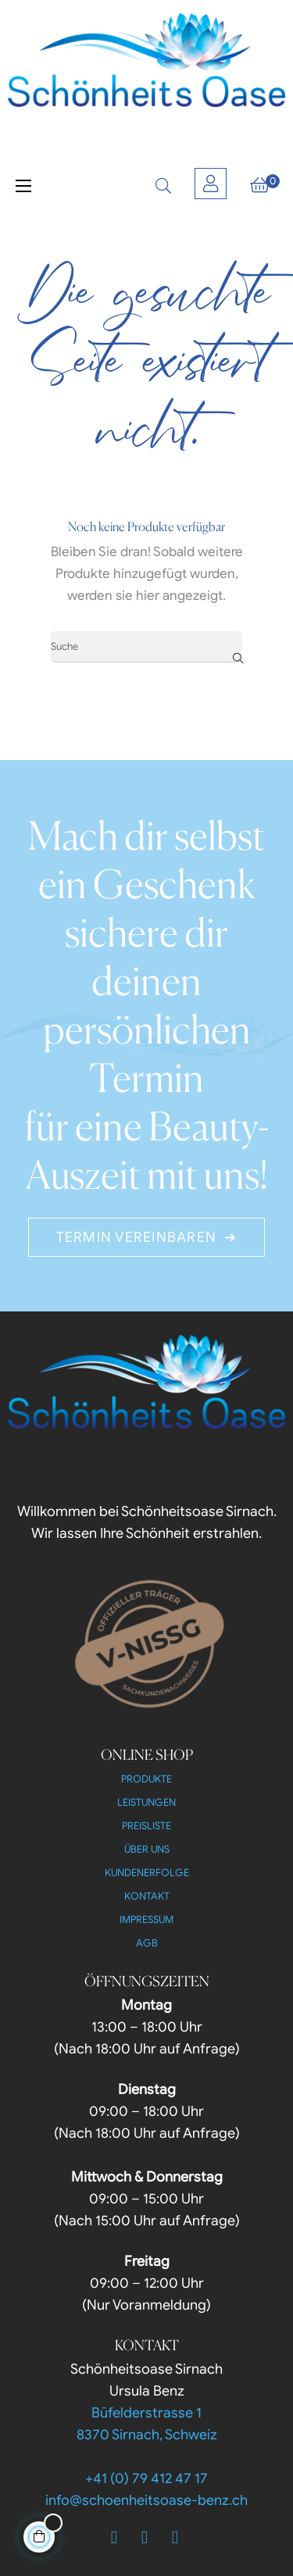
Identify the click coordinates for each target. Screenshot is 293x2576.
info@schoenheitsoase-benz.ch (146, 2500)
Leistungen (146, 1802)
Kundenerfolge (147, 1872)
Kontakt (147, 1896)
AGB (147, 1943)
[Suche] (146, 646)
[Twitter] (144, 2538)
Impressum (146, 1919)
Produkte (146, 1779)
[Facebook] (114, 2538)
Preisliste (146, 1825)
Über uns (147, 1849)
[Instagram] (175, 2538)
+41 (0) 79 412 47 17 (146, 2478)
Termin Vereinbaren (136, 1237)
